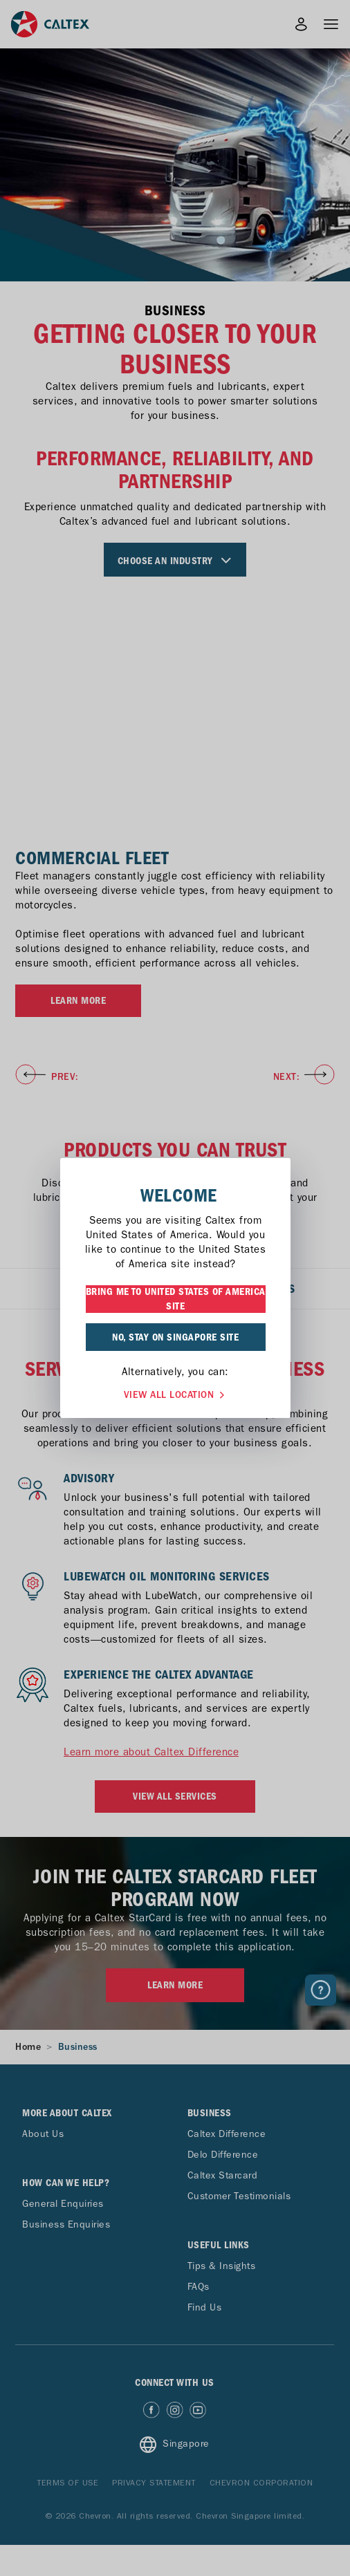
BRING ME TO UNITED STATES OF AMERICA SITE (176, 1298)
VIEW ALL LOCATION (176, 1393)
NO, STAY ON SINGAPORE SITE (175, 1337)
